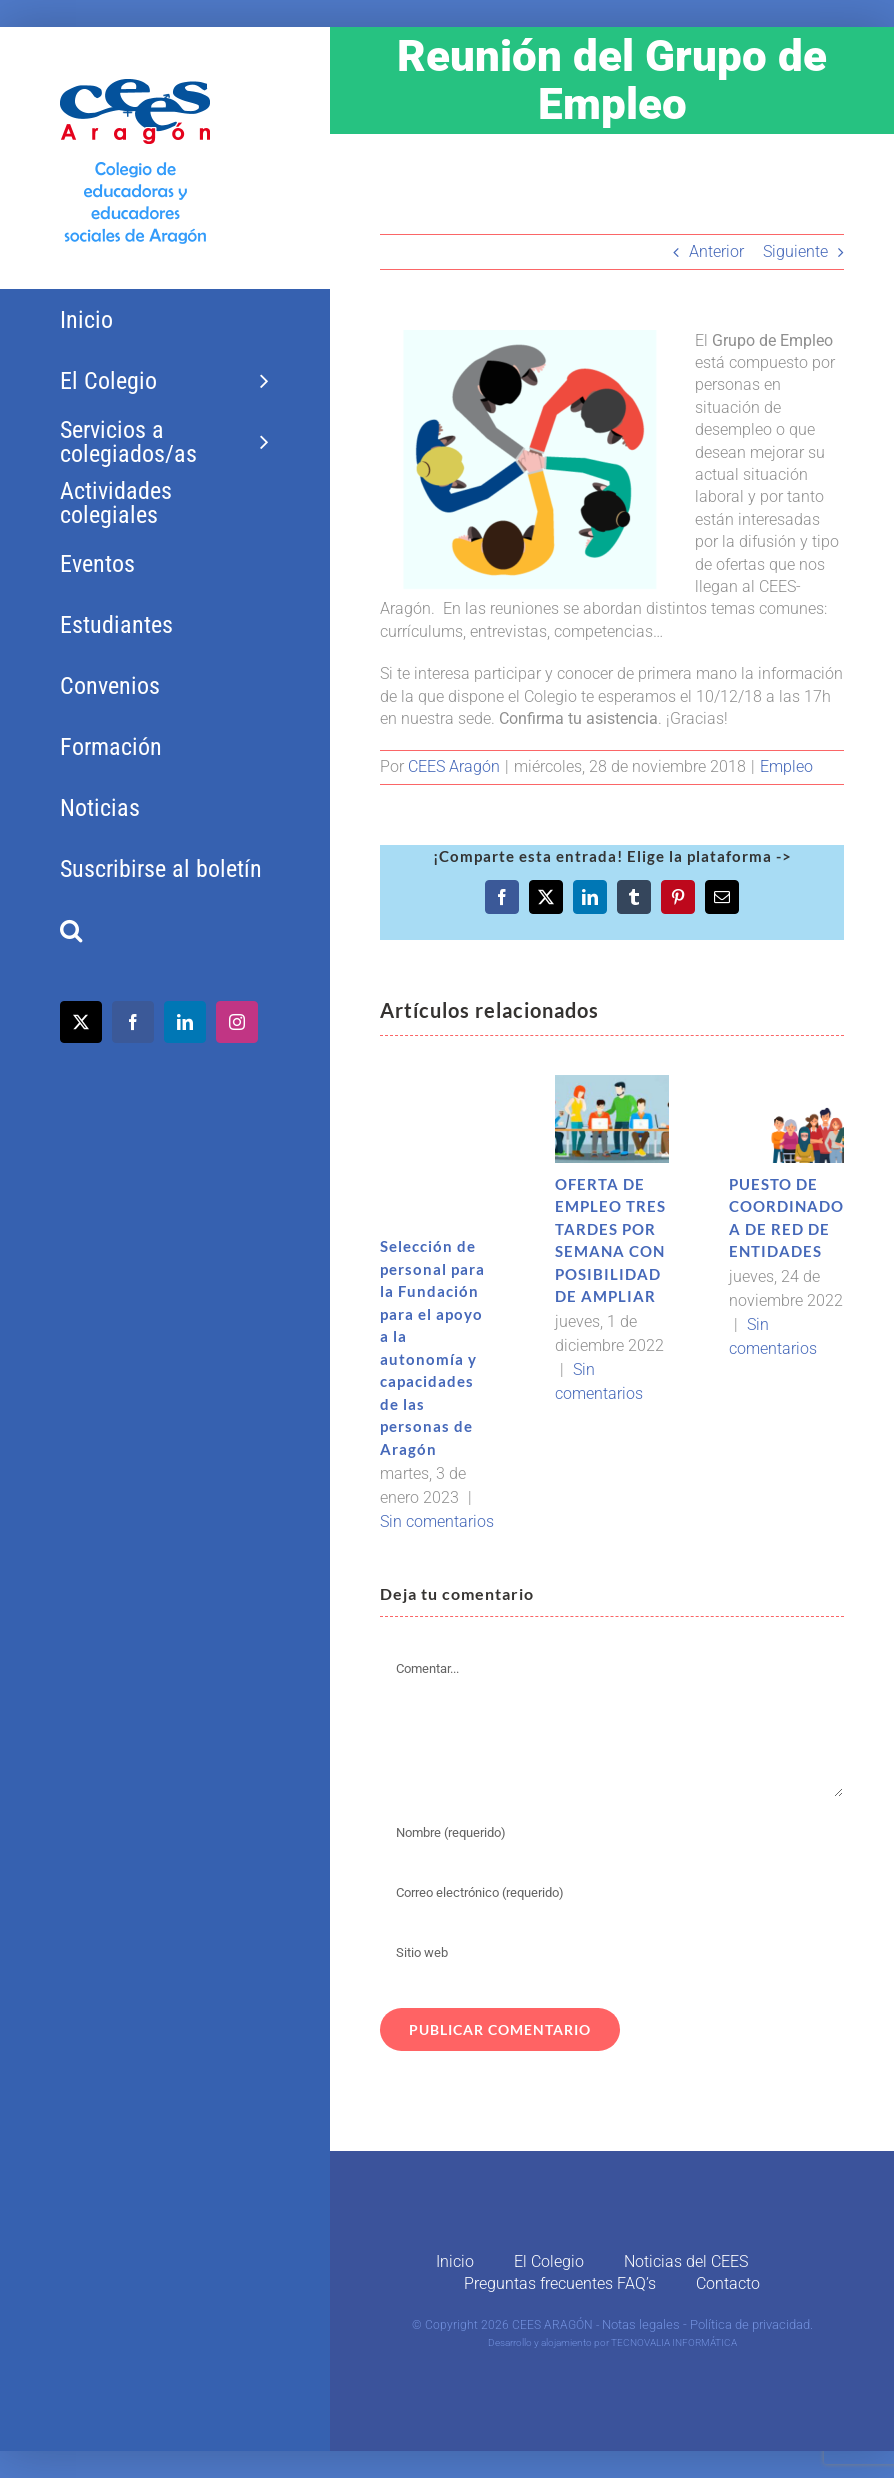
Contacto (728, 2283)
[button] (164, 930)
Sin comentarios (437, 1521)
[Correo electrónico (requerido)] (612, 1893)
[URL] (612, 1953)
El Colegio (549, 2261)
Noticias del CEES (686, 2261)
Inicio (455, 2261)
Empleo (786, 766)
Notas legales (641, 2324)
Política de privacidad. (751, 2324)
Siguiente (795, 251)
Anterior (716, 251)
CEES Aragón (454, 766)
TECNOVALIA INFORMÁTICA (674, 2342)
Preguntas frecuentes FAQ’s (560, 2283)
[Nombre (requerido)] (612, 1833)
